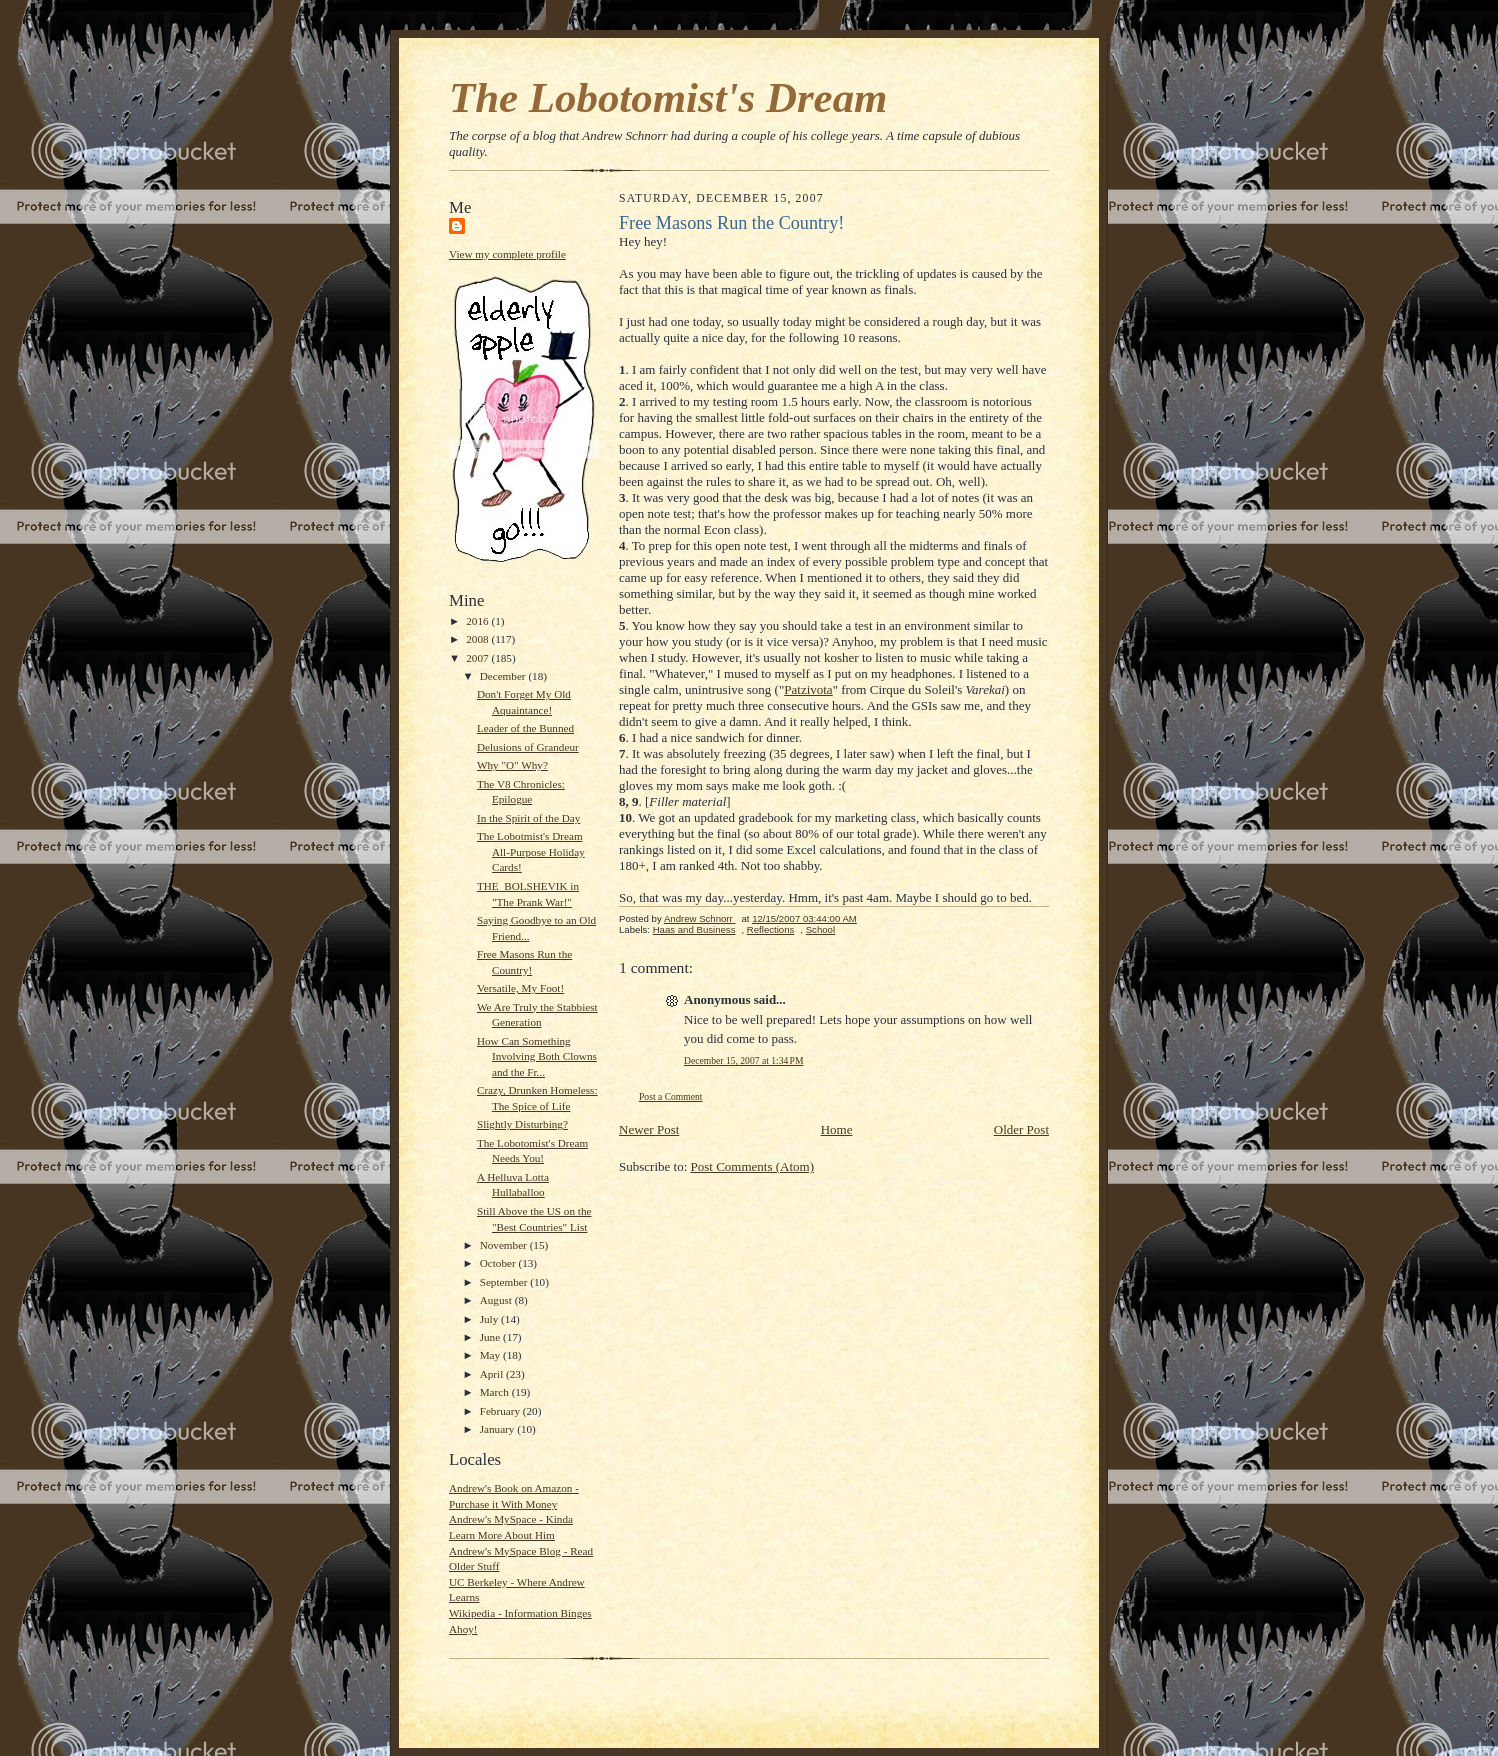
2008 (478, 639)
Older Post (1021, 1129)
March (496, 1392)
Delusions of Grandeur (528, 747)
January (499, 1429)
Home (837, 1129)
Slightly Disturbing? (522, 1124)
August (497, 1300)
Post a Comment (671, 1096)
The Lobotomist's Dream (668, 97)
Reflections (771, 929)
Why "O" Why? (512, 765)
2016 (478, 621)
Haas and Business (694, 929)
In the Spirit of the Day (528, 818)
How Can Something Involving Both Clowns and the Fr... (537, 1056)
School (820, 929)
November (505, 1245)
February (501, 1411)
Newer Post (649, 1129)
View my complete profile (507, 254)
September (505, 1282)
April (493, 1374)
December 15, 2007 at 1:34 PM (743, 1060)
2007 (478, 658)
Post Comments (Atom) (753, 1166)
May (491, 1355)
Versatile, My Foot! (520, 988)
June (491, 1337)
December (504, 676)
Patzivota (808, 689)
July (490, 1319)
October (499, 1263)
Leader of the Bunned (525, 728)
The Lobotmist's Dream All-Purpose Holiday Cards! (531, 851)
